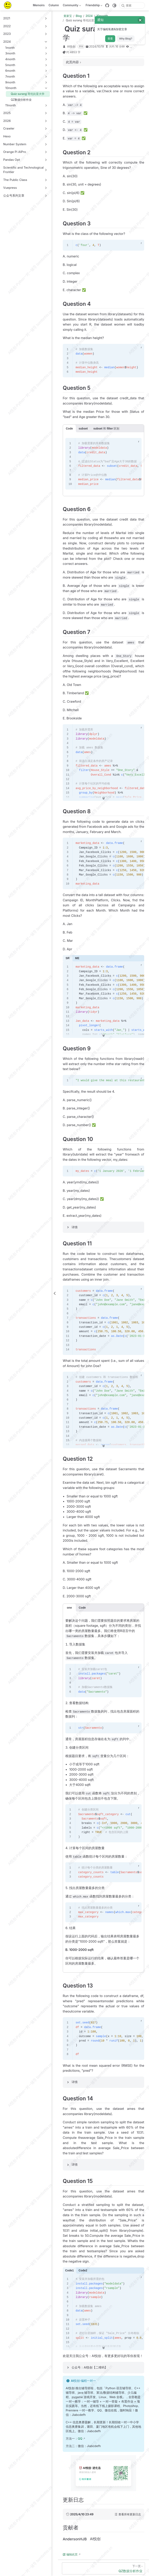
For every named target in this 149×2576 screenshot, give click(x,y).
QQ (80, 2438)
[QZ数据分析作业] (103, 2568)
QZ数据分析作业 (19, 99)
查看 (110, 38)
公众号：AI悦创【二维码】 (90, 2367)
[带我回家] (9, 5)
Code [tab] (69, 428)
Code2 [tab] (83, 2270)
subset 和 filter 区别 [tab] (106, 428)
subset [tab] (83, 428)
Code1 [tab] (69, 2270)
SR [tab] (67, 958)
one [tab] (69, 1607)
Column (53, 5)
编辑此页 (70, 2554)
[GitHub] (107, 5)
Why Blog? (125, 38)
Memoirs (39, 5)
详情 (75, 1227)
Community (71, 5)
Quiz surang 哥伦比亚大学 (25, 93)
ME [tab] (77, 958)
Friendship (93, 5)
